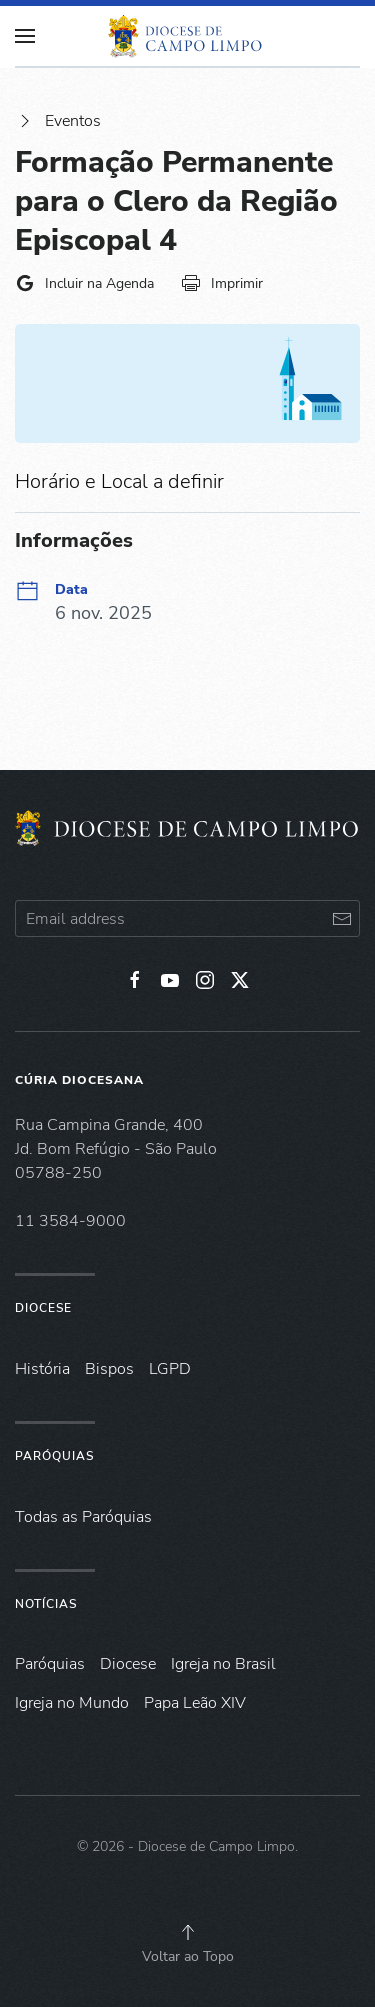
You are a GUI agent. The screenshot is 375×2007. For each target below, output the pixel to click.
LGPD (170, 1369)
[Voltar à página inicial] (188, 36)
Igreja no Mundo (72, 1703)
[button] (188, 1932)
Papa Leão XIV (195, 1703)
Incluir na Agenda (84, 283)
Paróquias (54, 1456)
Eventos (58, 121)
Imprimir (222, 283)
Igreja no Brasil (223, 1664)
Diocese (43, 1308)
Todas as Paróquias (83, 1517)
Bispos (109, 1369)
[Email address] (187, 918)
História (42, 1369)
